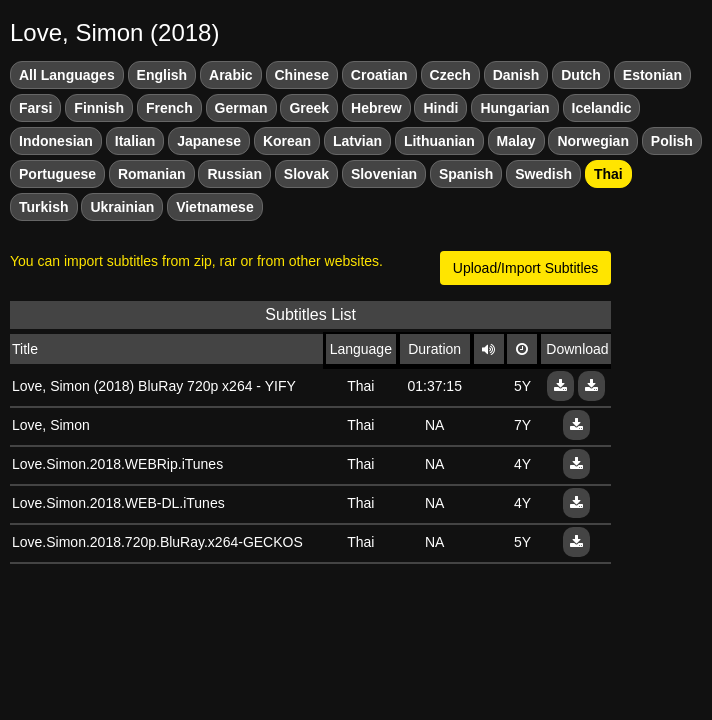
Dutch (581, 75)
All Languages (67, 75)
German (241, 108)
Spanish (466, 174)
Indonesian (56, 141)
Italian (135, 141)
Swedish (543, 174)
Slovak (306, 174)
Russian (234, 174)
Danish (516, 75)
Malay (516, 141)
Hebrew (376, 108)
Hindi (440, 108)
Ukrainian (122, 207)
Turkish (44, 207)
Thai (608, 174)
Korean (287, 141)
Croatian (379, 75)
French (169, 108)
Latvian (357, 141)
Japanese (209, 141)
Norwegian (593, 141)
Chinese (302, 75)
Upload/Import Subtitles (526, 268)
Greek (309, 108)
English (162, 75)
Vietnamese (215, 207)
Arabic (231, 75)
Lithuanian (439, 141)
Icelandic (602, 108)
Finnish (99, 108)
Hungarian (514, 108)
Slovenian (384, 174)
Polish (672, 141)
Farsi (35, 108)
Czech (450, 75)
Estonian (652, 75)
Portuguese (57, 174)
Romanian (152, 174)
